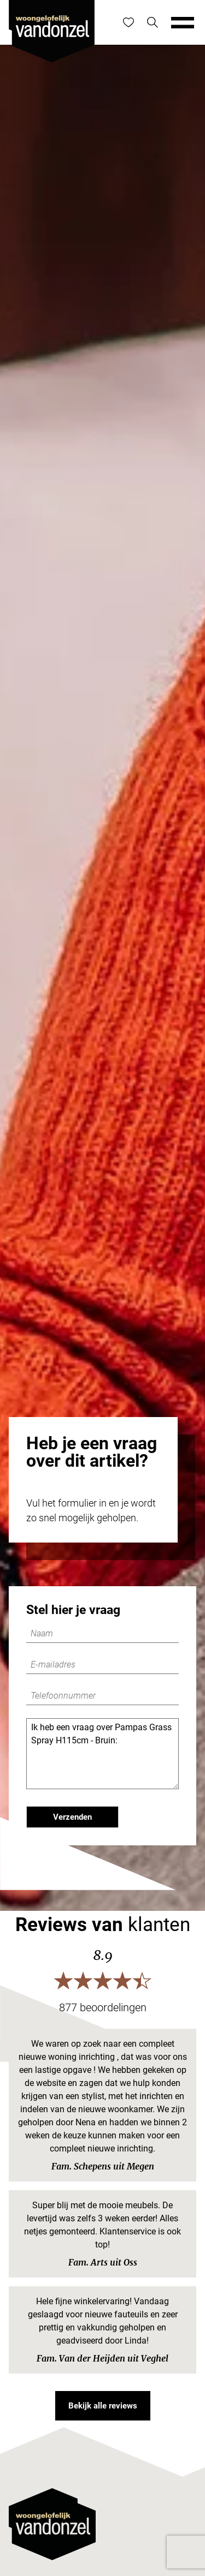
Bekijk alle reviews (102, 2406)
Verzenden (72, 1817)
